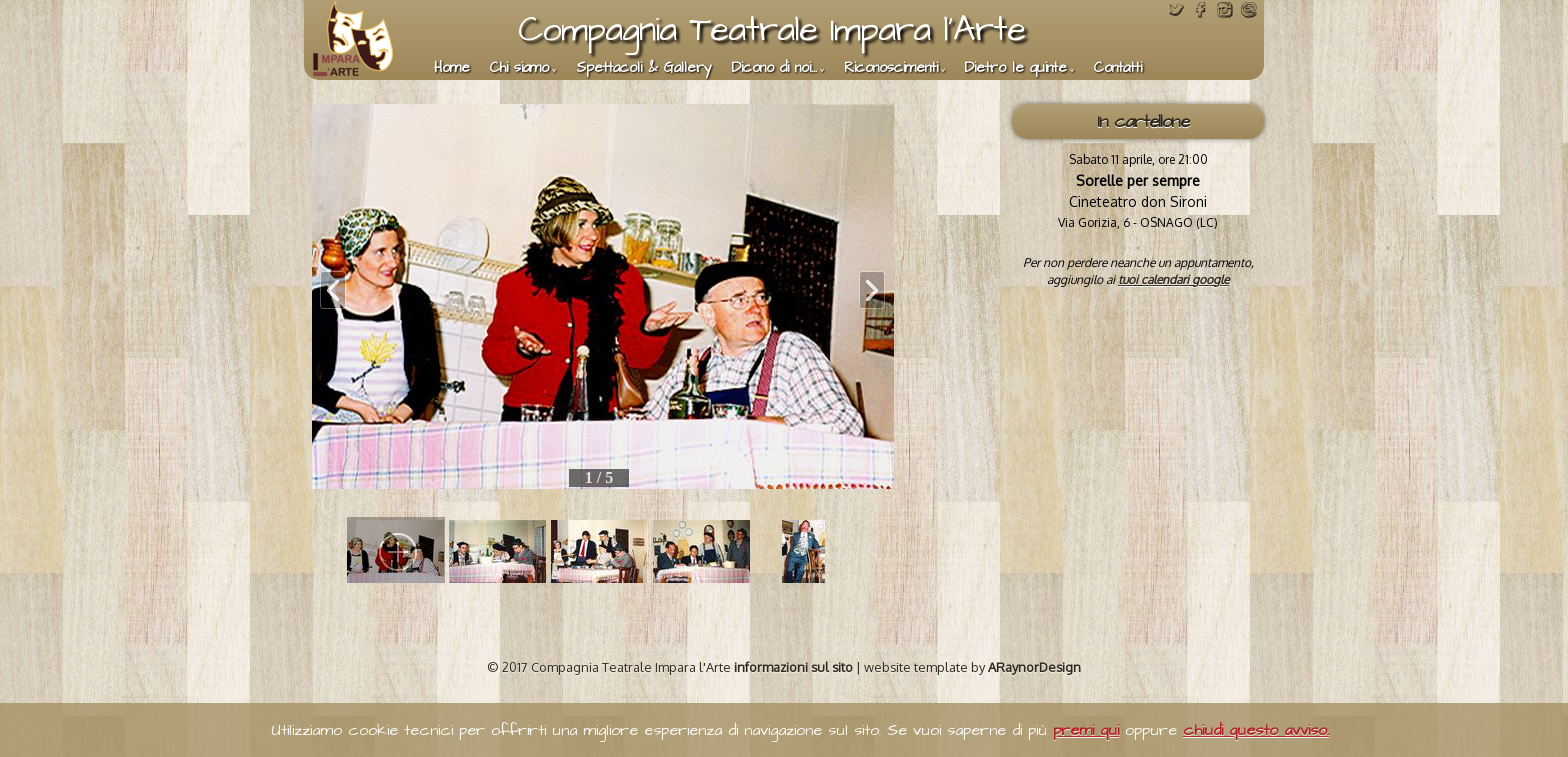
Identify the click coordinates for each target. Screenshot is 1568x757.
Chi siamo (519, 68)
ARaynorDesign (1034, 667)
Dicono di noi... (774, 68)
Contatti (1118, 68)
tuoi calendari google (1173, 279)
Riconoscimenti (891, 68)
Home (452, 68)
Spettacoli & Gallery (644, 68)
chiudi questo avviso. (1256, 730)
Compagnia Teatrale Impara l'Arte (771, 29)
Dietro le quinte (1016, 68)
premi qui (1086, 730)
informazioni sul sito (793, 667)
